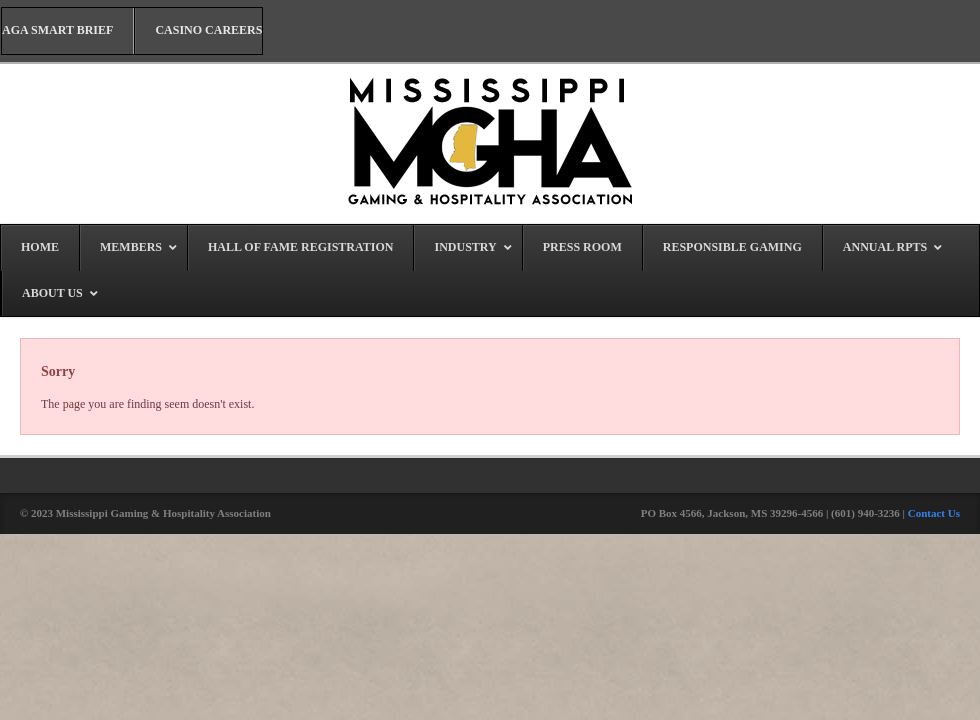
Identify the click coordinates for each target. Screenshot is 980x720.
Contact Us (934, 513)
